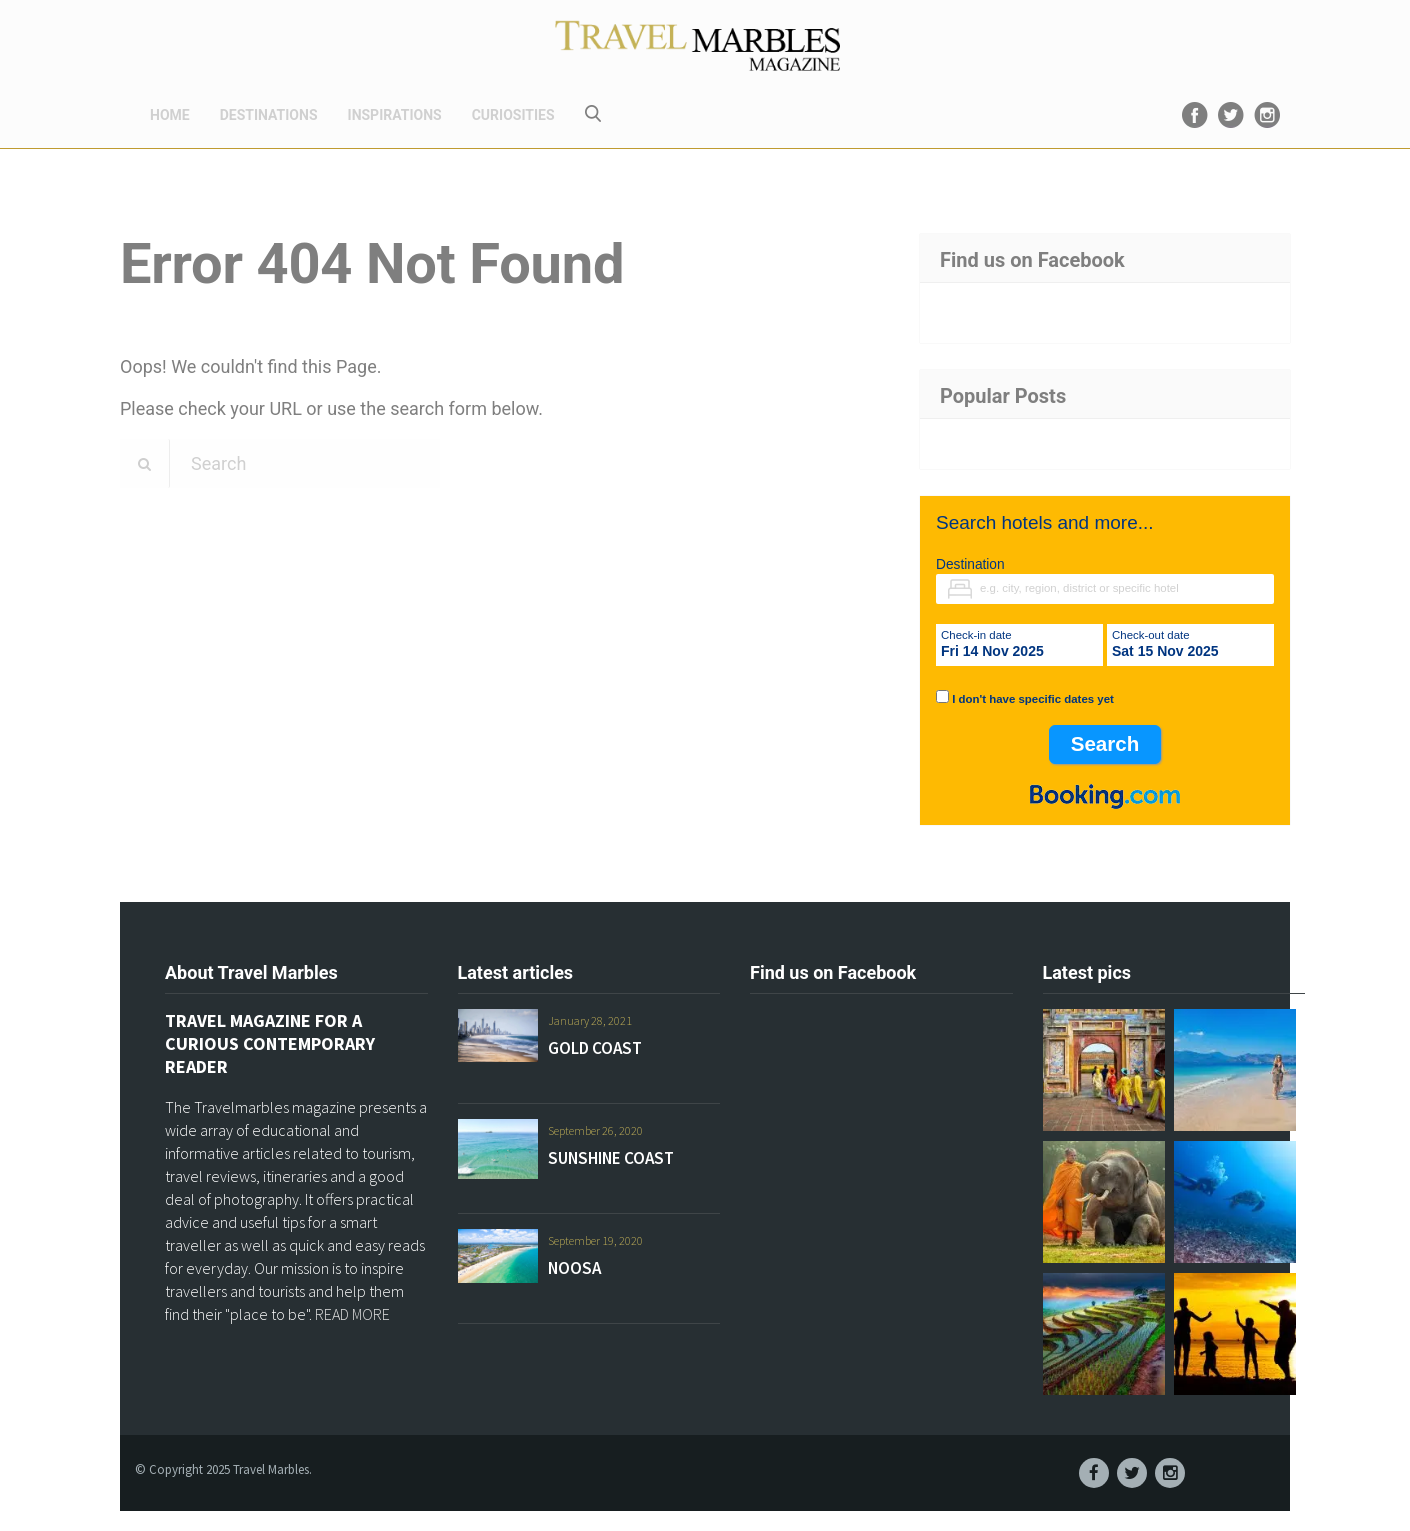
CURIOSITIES (513, 115)
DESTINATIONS (269, 115)
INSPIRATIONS (395, 115)
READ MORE (352, 1314)
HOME (170, 115)
